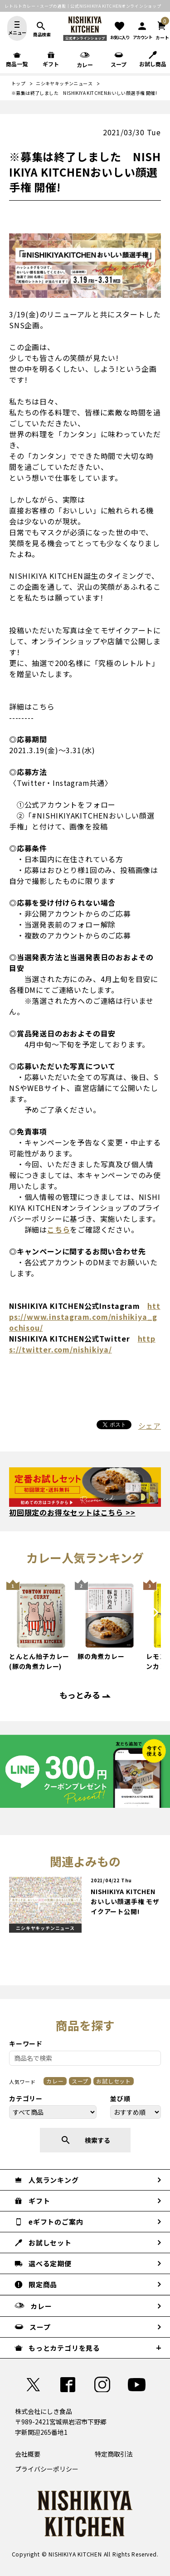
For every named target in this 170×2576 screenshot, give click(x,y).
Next (156, 1622)
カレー (54, 2081)
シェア (149, 1425)
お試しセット (113, 2081)
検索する (85, 2140)
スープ (80, 2081)
